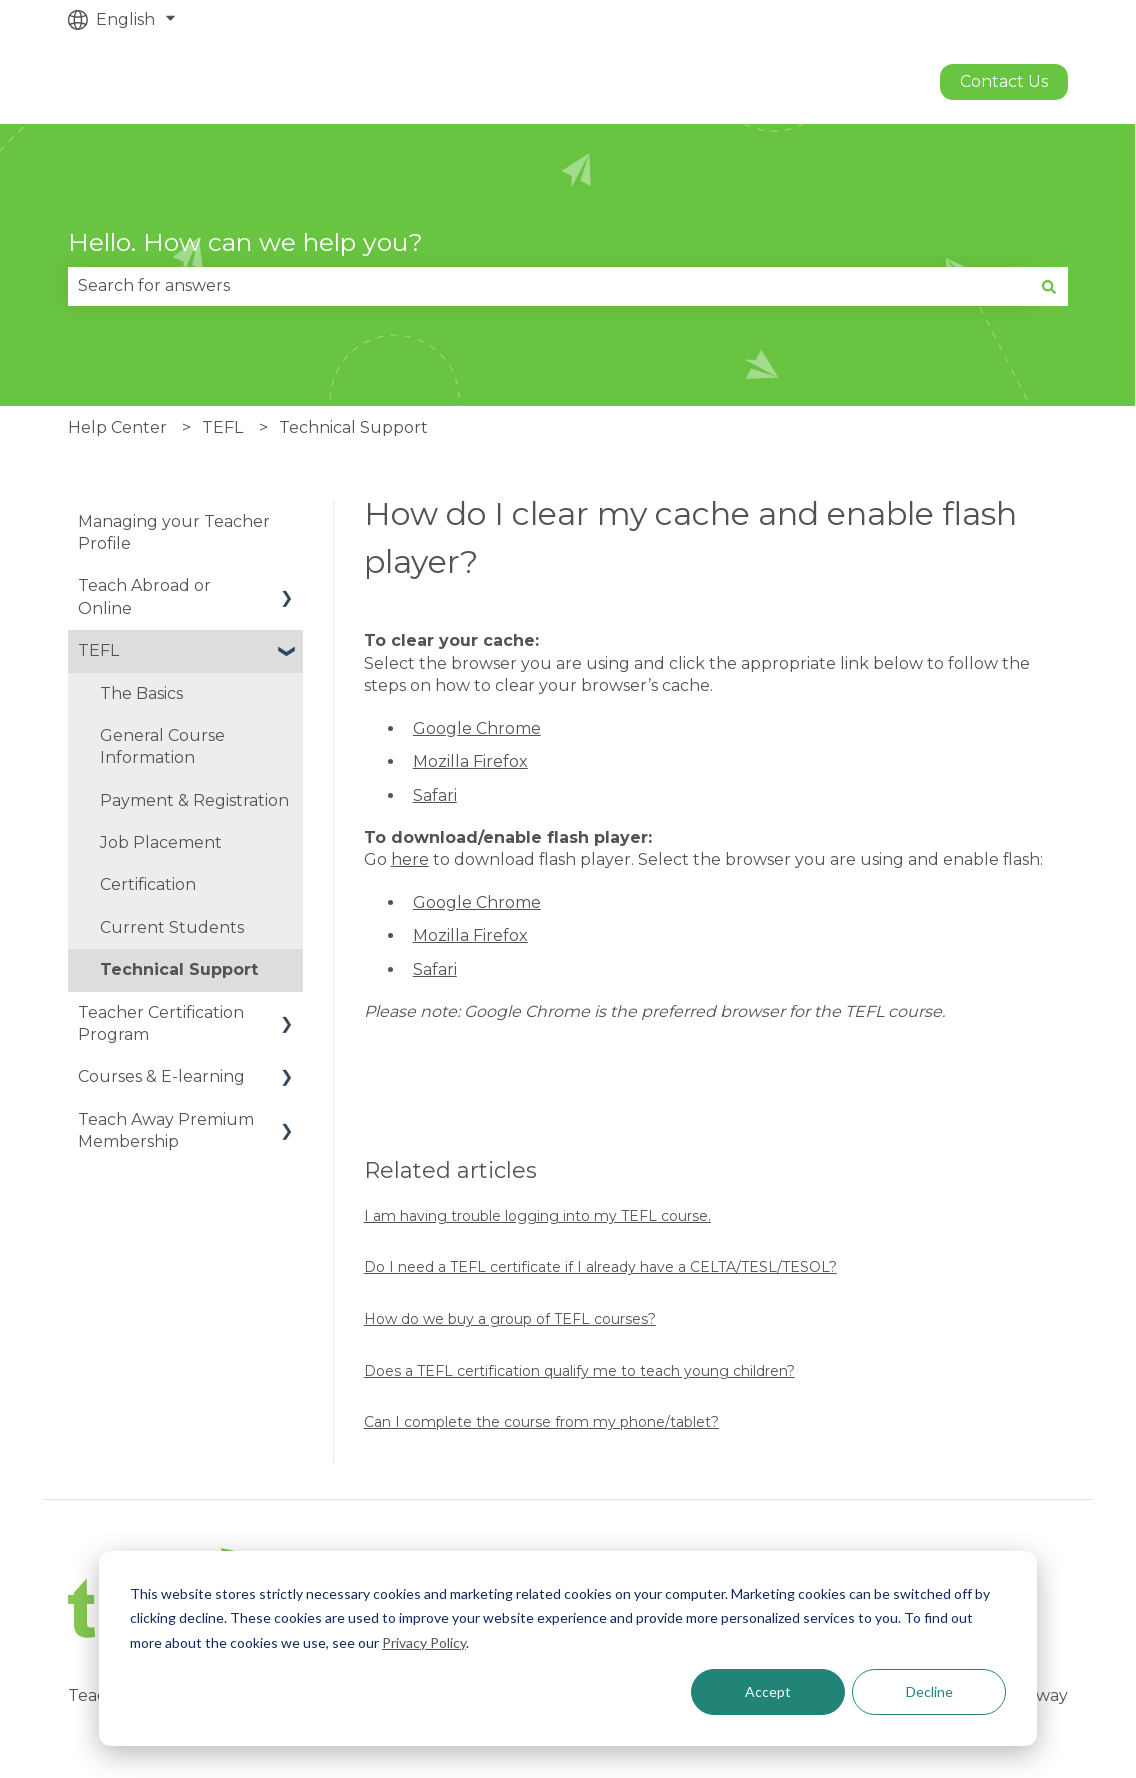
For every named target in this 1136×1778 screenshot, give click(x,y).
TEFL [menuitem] (98, 650)
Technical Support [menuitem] (179, 969)
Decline (929, 1691)
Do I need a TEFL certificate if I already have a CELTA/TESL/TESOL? (600, 1267)
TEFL (222, 427)
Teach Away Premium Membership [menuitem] (166, 1130)
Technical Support (353, 427)
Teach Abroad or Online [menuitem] (144, 596)
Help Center (117, 427)
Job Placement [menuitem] (161, 842)
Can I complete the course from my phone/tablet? (541, 1422)
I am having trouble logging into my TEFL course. (537, 1216)
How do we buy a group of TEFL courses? (510, 1319)
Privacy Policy (424, 1642)
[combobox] (549, 286)
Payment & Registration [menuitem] (194, 800)
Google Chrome (477, 728)
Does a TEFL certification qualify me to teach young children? (579, 1371)
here (410, 859)
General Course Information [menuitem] (162, 746)
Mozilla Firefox (470, 761)
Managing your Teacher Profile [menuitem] (174, 532)
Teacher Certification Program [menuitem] (161, 1023)
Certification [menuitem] (148, 884)
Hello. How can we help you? (245, 242)
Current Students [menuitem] (172, 927)
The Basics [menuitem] (141, 693)
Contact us (1004, 81)
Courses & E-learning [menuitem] (161, 1076)
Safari (435, 795)
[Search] (1049, 286)
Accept (768, 1691)
